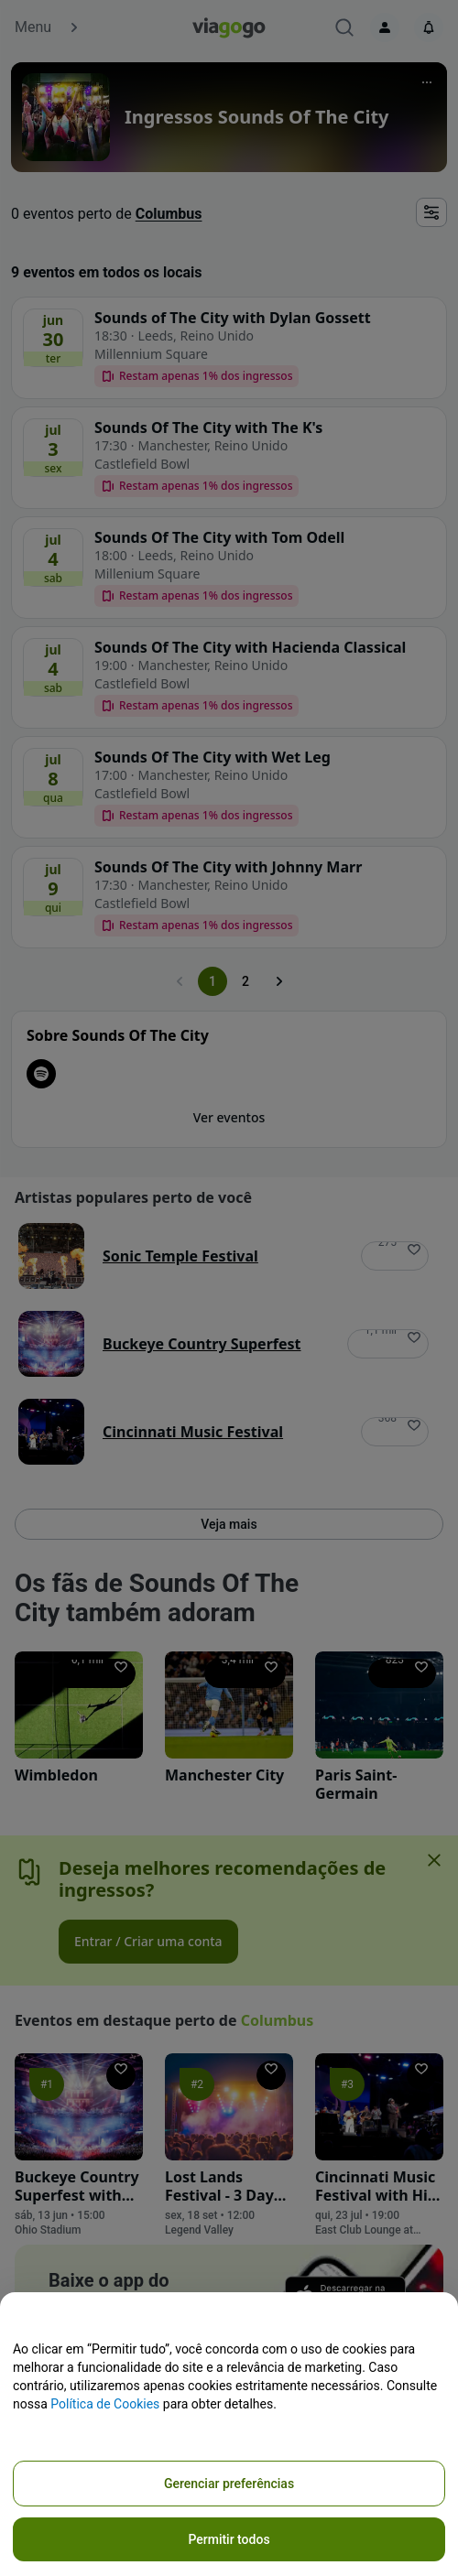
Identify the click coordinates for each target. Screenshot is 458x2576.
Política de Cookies (104, 2404)
